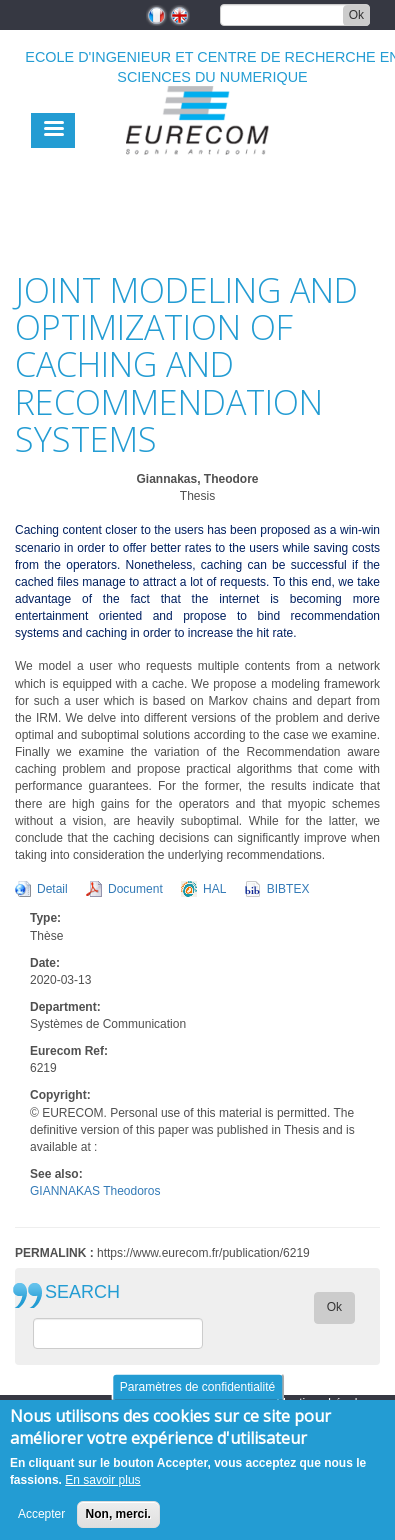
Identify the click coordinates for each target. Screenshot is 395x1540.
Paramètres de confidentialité (197, 1394)
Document (135, 889)
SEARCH (82, 1292)
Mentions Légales (323, 1403)
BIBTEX (288, 889)
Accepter (41, 1521)
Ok (356, 15)
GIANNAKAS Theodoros (95, 1191)
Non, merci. (118, 1521)
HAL (214, 889)
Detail (52, 889)
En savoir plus (102, 1487)
